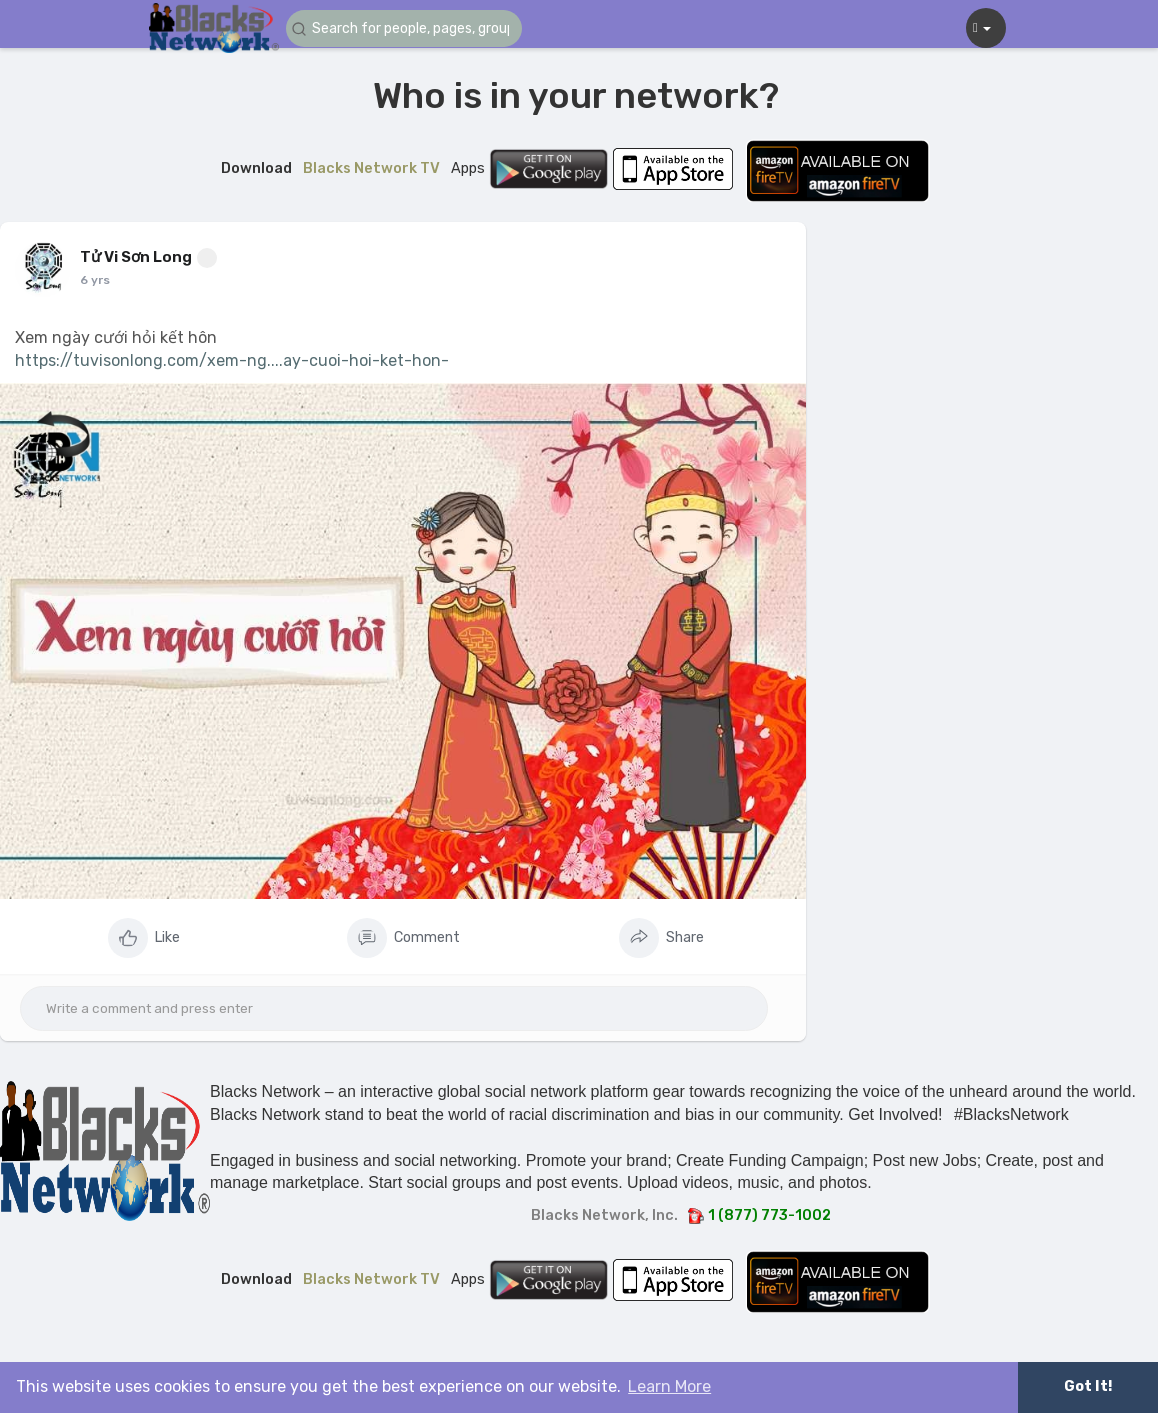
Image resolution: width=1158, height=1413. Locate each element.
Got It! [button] (1088, 1386)
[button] (406, 28)
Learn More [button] (669, 1386)
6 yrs (95, 280)
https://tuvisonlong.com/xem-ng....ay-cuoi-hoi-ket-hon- (232, 360)
